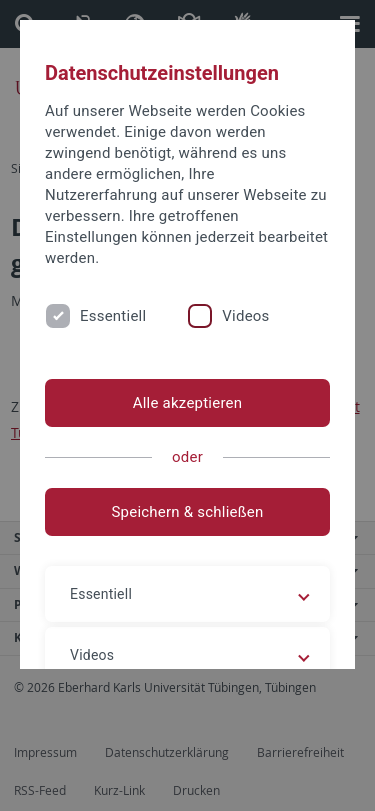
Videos (245, 316)
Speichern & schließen (187, 512)
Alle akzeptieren (188, 403)
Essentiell (113, 316)
